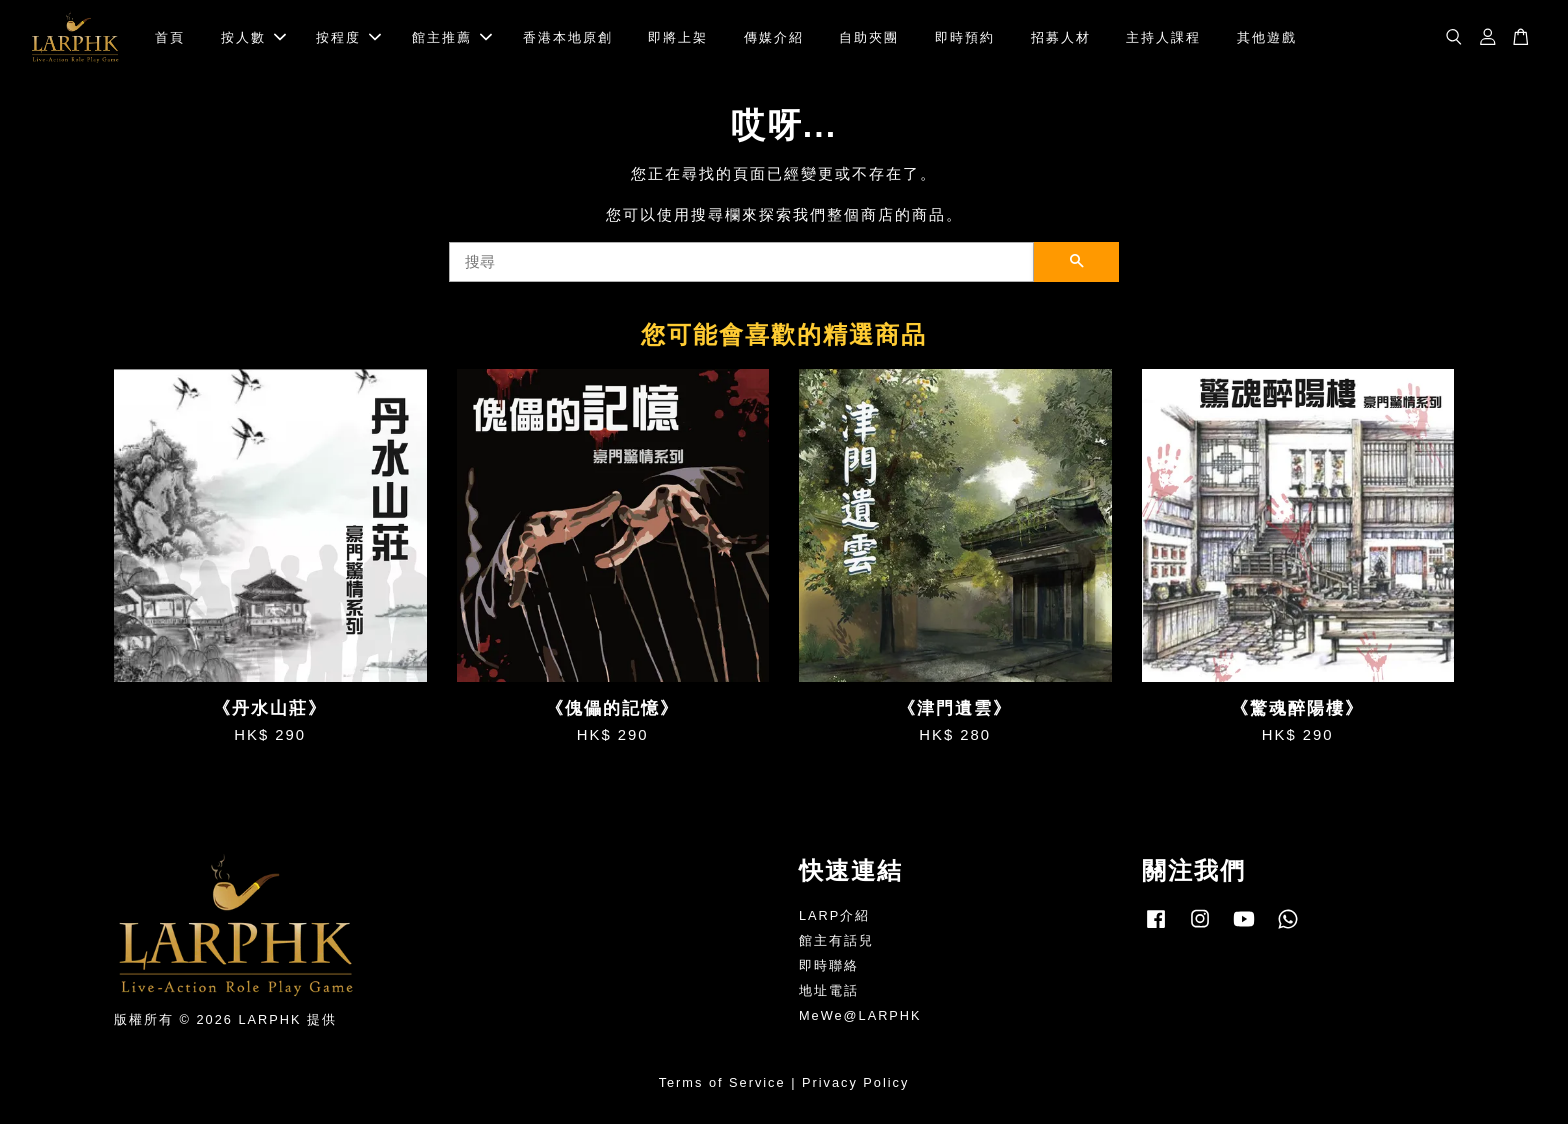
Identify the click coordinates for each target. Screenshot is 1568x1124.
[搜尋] (741, 262)
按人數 (253, 37)
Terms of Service (722, 1082)
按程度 (348, 37)
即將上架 (678, 37)
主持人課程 (1163, 37)
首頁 (170, 37)
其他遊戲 (1267, 37)
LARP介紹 (834, 916)
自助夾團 (869, 37)
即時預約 (965, 37)
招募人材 (1061, 37)
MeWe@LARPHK (860, 1015)
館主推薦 (452, 37)
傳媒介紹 (774, 37)
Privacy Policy (855, 1082)
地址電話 (829, 990)
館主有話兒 (836, 940)
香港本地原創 (568, 37)
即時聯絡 (829, 965)
